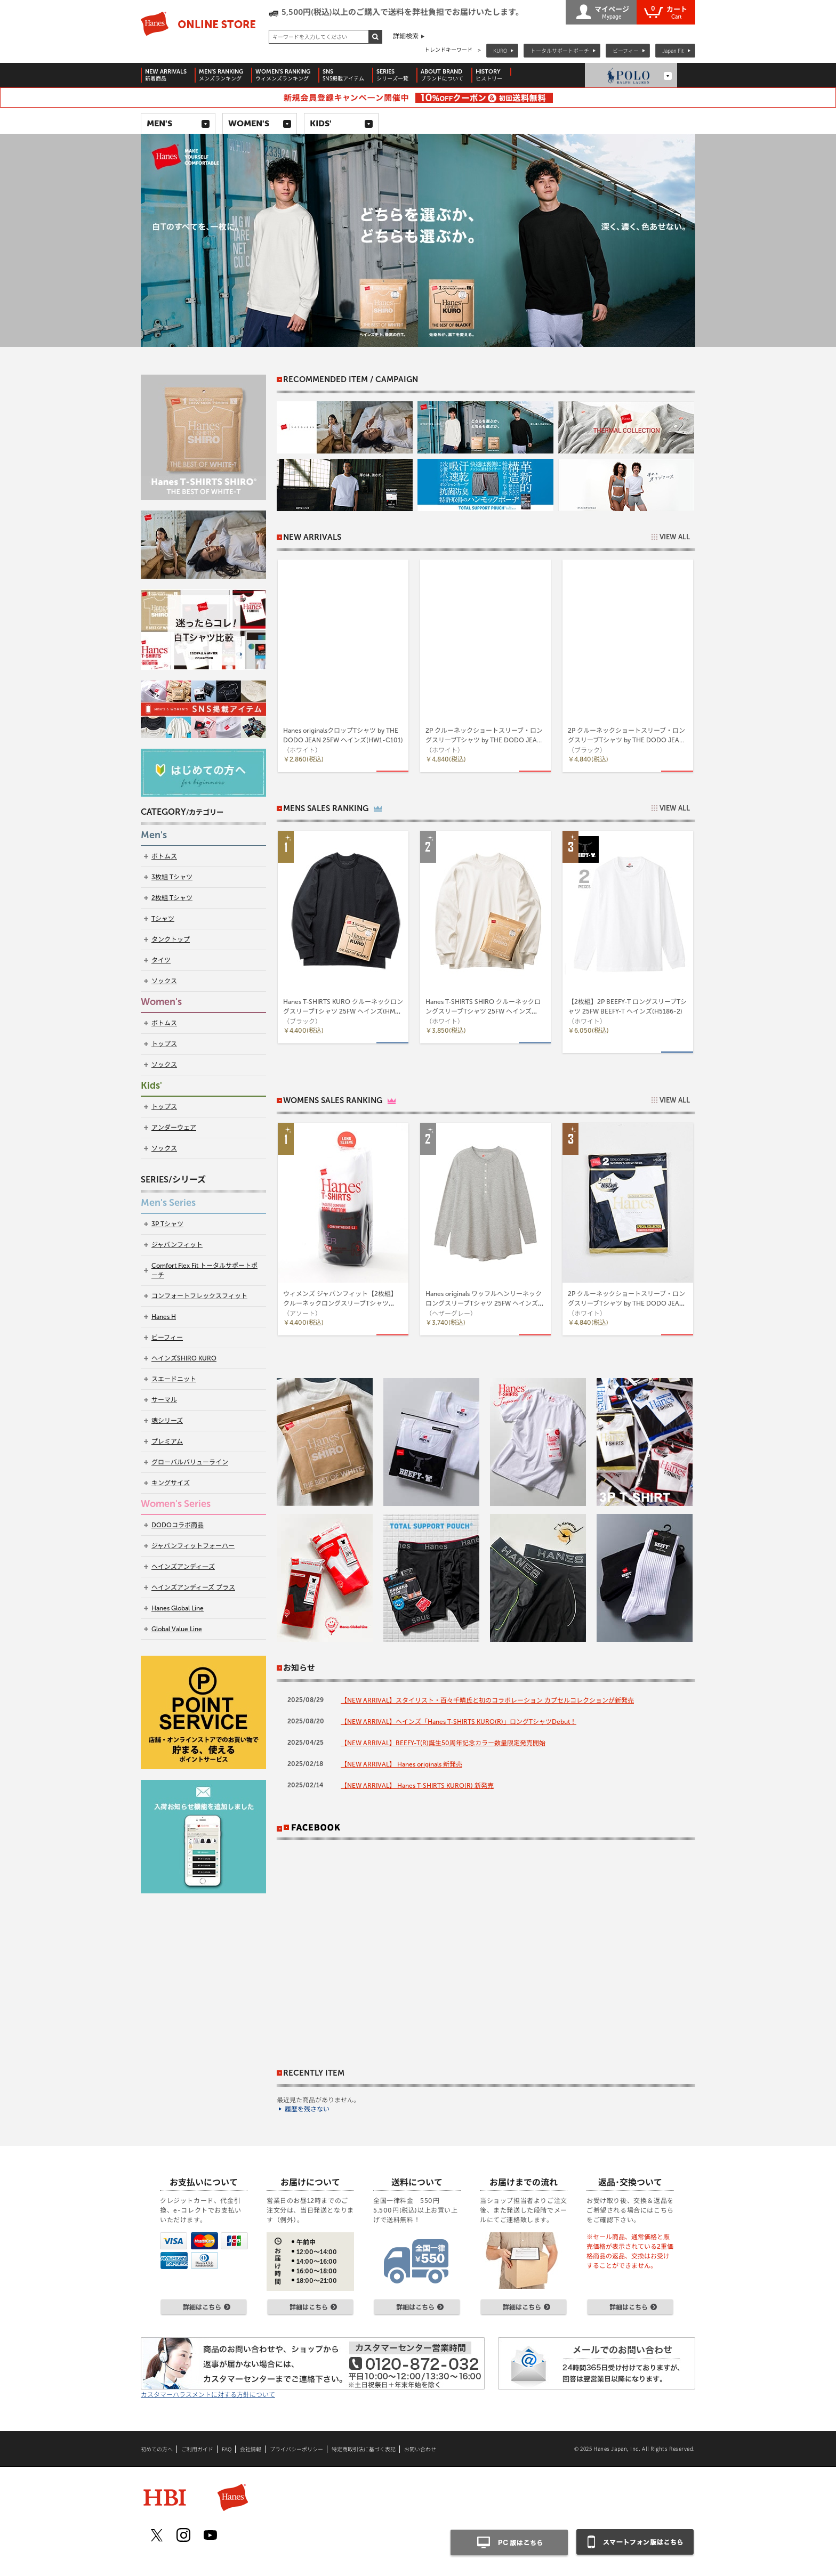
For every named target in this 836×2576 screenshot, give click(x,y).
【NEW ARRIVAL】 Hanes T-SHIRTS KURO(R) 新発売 (417, 1785)
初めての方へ (157, 2449)
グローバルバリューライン (189, 1462)
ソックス (164, 981)
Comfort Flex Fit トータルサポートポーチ (204, 1270)
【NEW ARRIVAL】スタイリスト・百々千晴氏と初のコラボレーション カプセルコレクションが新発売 (487, 1700)
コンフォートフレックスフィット (199, 1296)
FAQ (226, 2449)
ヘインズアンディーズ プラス (193, 1587)
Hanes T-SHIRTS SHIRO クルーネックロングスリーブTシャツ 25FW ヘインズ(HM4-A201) (483, 1011)
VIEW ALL (675, 537)
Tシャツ (162, 918)
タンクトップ (170, 939)
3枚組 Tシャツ (171, 877)
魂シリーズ (167, 1420)
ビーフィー (626, 50)
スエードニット (173, 1379)
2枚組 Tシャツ (171, 898)
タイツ (161, 960)
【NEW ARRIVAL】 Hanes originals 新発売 (401, 1764)
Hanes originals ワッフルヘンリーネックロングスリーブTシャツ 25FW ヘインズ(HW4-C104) (483, 1303)
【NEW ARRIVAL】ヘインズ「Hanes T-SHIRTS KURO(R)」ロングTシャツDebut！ (458, 1722)
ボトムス (164, 856)
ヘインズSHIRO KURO (183, 1358)
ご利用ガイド (197, 2449)
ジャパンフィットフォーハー (193, 1546)
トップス (164, 1044)
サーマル (164, 1400)
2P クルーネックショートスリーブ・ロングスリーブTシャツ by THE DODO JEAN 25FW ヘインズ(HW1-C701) (626, 1303)
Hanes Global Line (177, 1608)
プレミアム (167, 1441)
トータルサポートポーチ (559, 50)
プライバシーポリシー (296, 2449)
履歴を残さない (307, 2109)
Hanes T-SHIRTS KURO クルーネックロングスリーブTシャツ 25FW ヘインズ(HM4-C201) (343, 1011)
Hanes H (163, 1317)
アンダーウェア (173, 1127)
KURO (500, 50)
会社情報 (250, 2449)
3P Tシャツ (167, 1224)
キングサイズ (170, 1483)
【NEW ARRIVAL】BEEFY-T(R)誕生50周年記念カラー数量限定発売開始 (443, 1743)
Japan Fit (673, 50)
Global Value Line (176, 1629)
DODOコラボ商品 (177, 1525)
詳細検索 (406, 36)
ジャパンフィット (177, 1245)
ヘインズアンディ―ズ (183, 1566)
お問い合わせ (420, 2449)
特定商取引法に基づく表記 (364, 2449)
